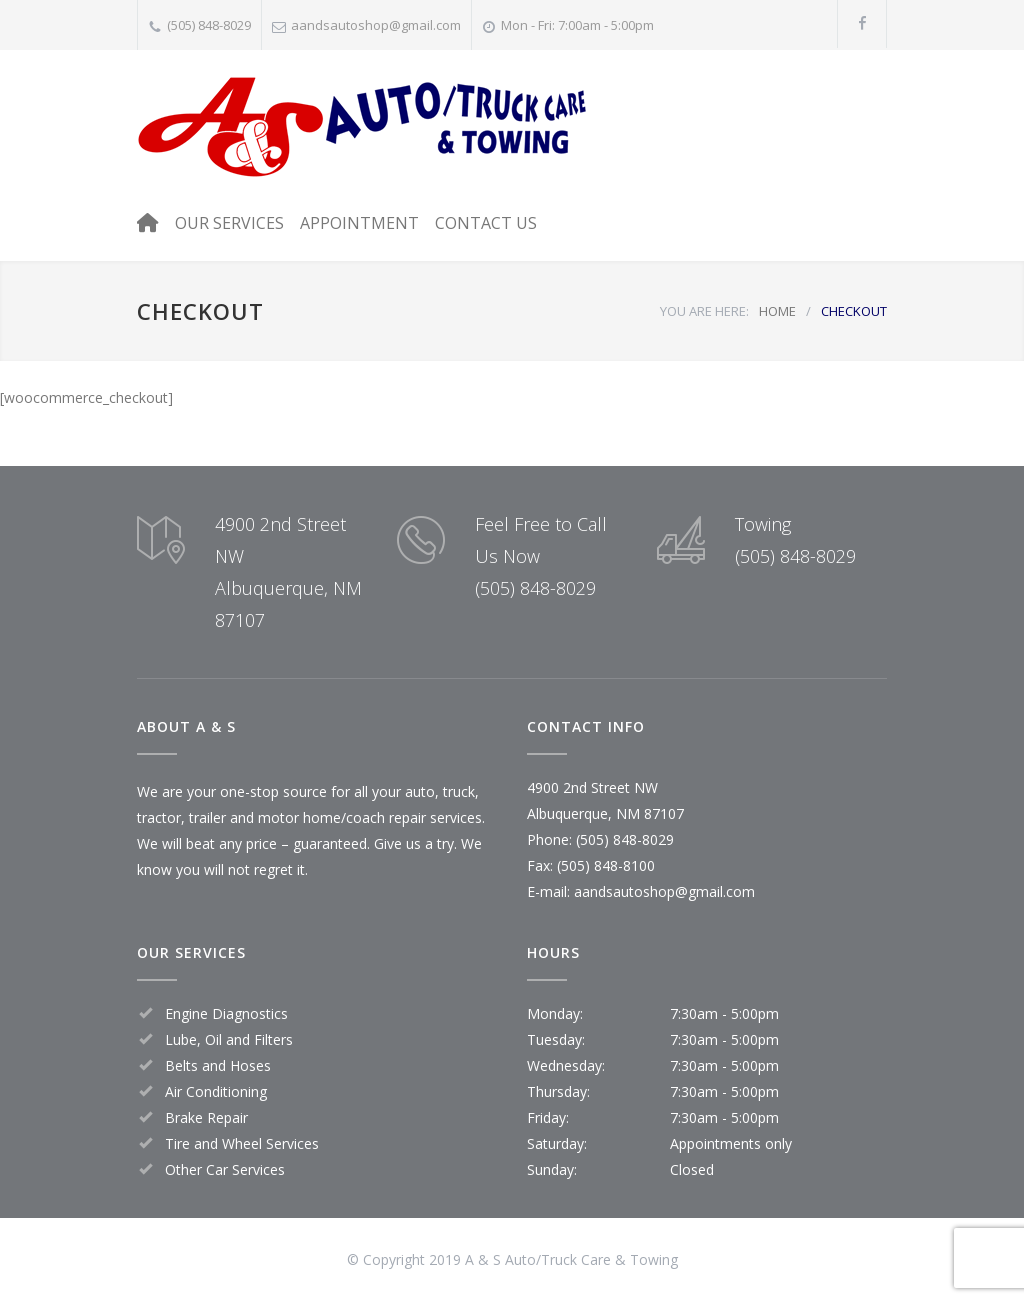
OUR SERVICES (229, 223)
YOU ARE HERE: (704, 311)
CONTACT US (486, 223)
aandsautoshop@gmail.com (376, 25)
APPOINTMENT (359, 223)
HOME (777, 311)
